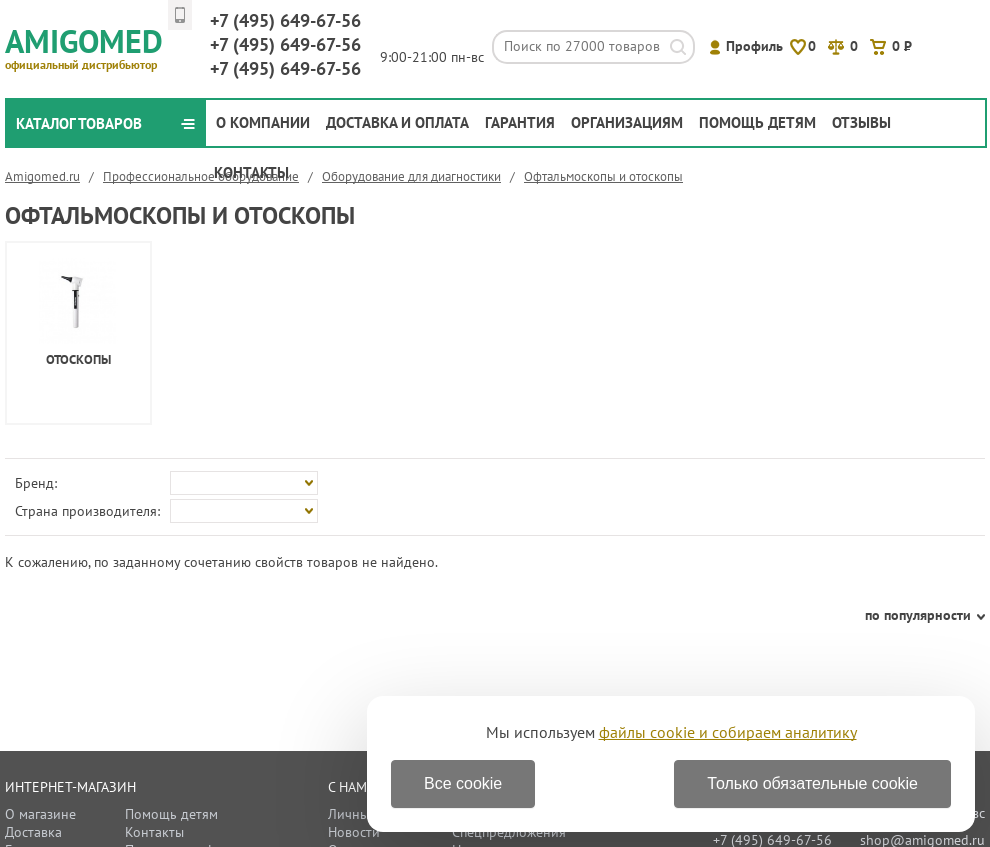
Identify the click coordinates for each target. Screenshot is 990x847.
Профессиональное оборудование (201, 176)
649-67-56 (285, 20)
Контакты (251, 172)
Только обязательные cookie (812, 783)
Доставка (33, 832)
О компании (263, 122)
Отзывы (861, 122)
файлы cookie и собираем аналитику (728, 732)
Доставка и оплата (397, 122)
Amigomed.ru (42, 176)
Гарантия (520, 122)
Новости (354, 832)
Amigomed (92, 46)
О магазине (40, 814)
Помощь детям (757, 122)
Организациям (627, 122)
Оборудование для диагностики (411, 176)
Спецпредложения (509, 832)
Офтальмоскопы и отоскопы (603, 176)
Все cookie (463, 783)
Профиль (754, 46)
